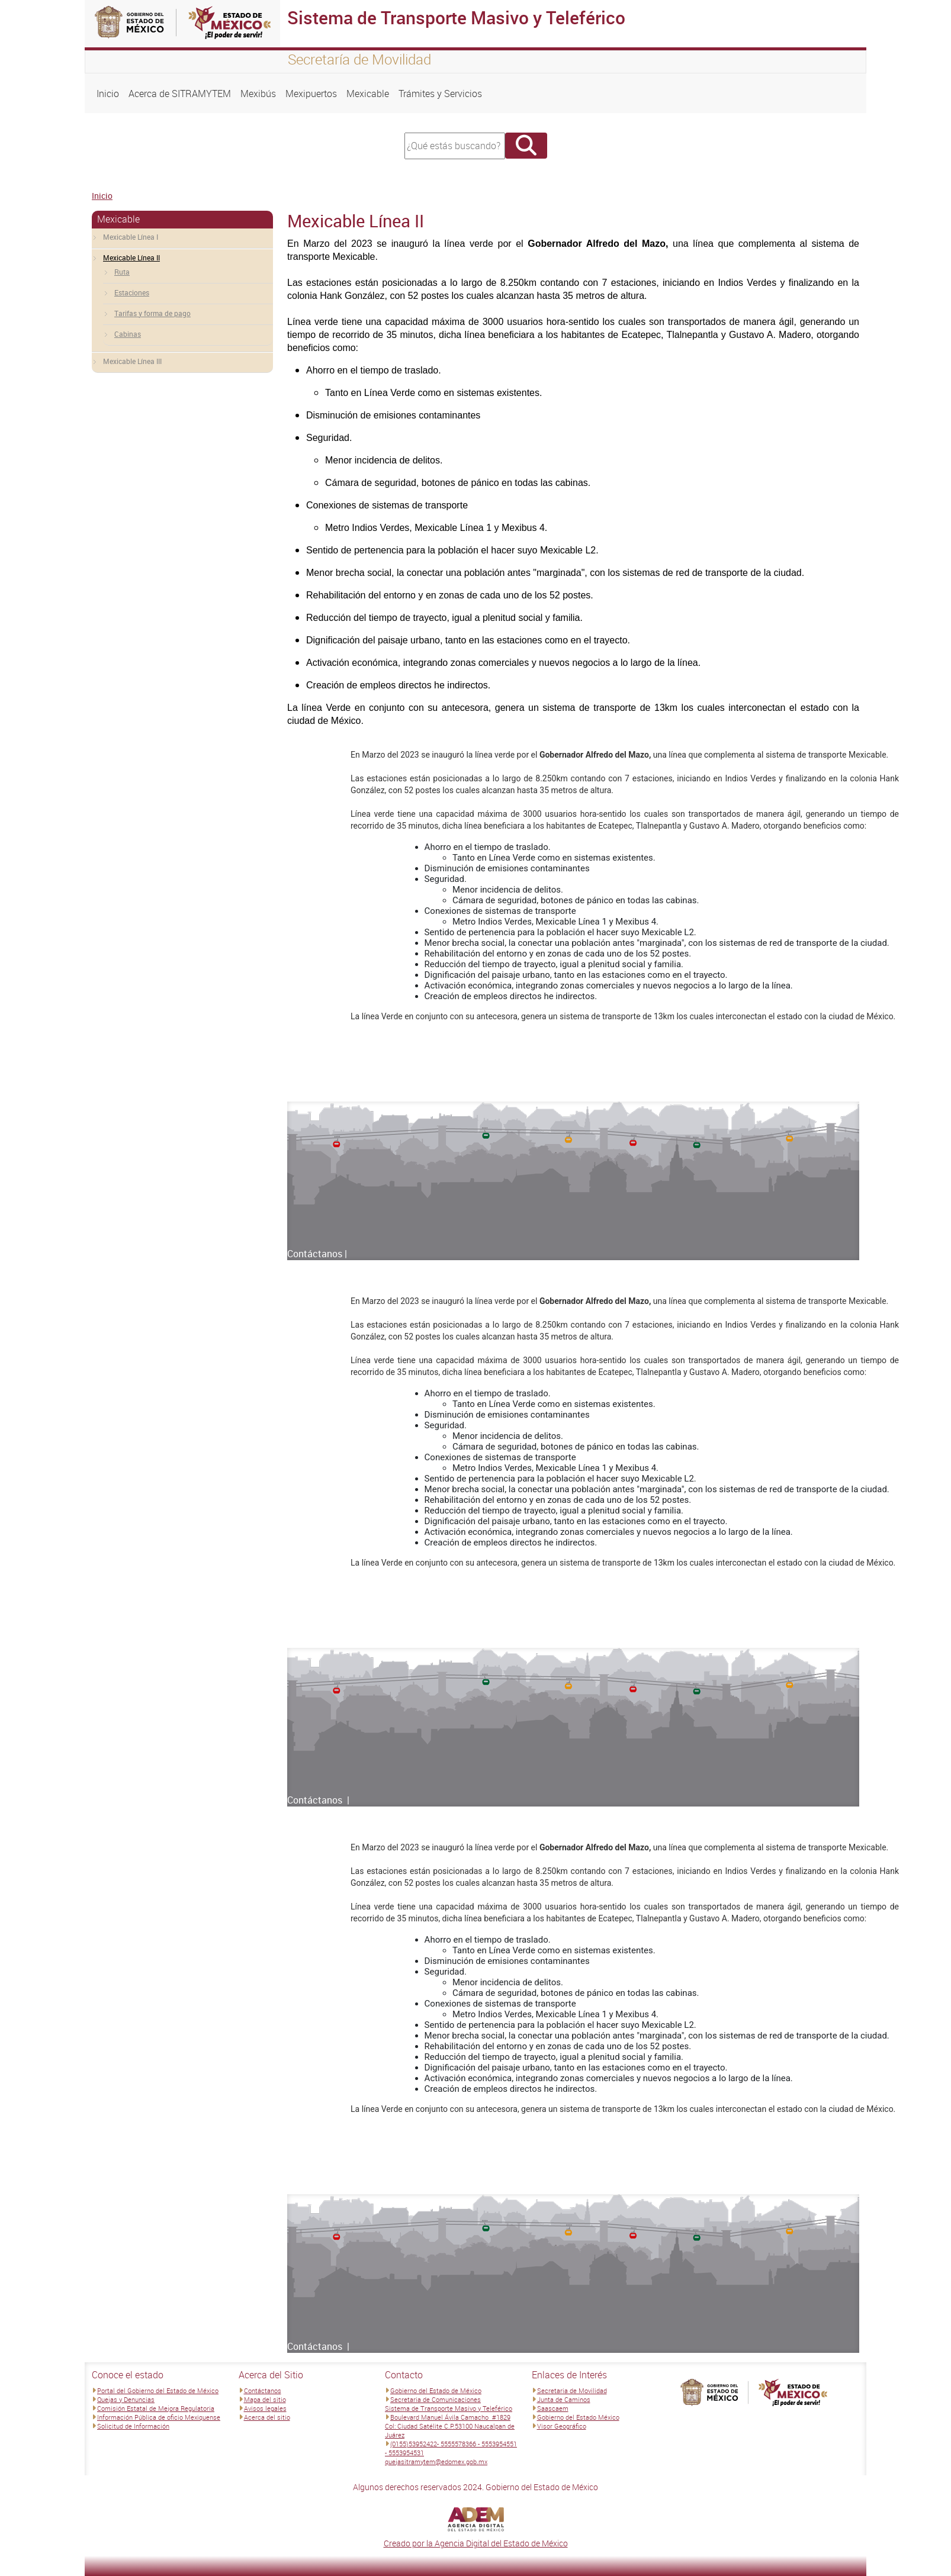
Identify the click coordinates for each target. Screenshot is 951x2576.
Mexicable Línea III (132, 361)
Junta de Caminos (563, 2399)
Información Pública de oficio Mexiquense (158, 2417)
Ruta (122, 271)
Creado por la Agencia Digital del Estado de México (476, 2543)
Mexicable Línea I (130, 237)
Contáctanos (262, 2390)
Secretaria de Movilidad (572, 2390)
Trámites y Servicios (440, 93)
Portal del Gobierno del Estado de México (158, 2390)
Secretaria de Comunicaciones (435, 2399)
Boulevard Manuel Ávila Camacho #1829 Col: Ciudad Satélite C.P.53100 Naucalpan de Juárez (450, 2426)
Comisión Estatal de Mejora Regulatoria (155, 2408)
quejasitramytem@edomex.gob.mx (436, 2461)
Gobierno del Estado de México (435, 2390)
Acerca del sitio (267, 2417)
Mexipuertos (311, 93)
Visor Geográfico (561, 2426)
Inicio (108, 93)
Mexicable (367, 93)
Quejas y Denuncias (126, 2399)
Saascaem (552, 2408)
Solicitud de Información (133, 2426)
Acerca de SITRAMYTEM (179, 93)
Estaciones (131, 292)
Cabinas (127, 334)
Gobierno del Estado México (578, 2417)
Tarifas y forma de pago (152, 313)
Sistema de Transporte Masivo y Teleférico (448, 2408)
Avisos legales (265, 2408)
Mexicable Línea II (131, 257)
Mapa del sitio (265, 2399)
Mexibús (258, 93)
